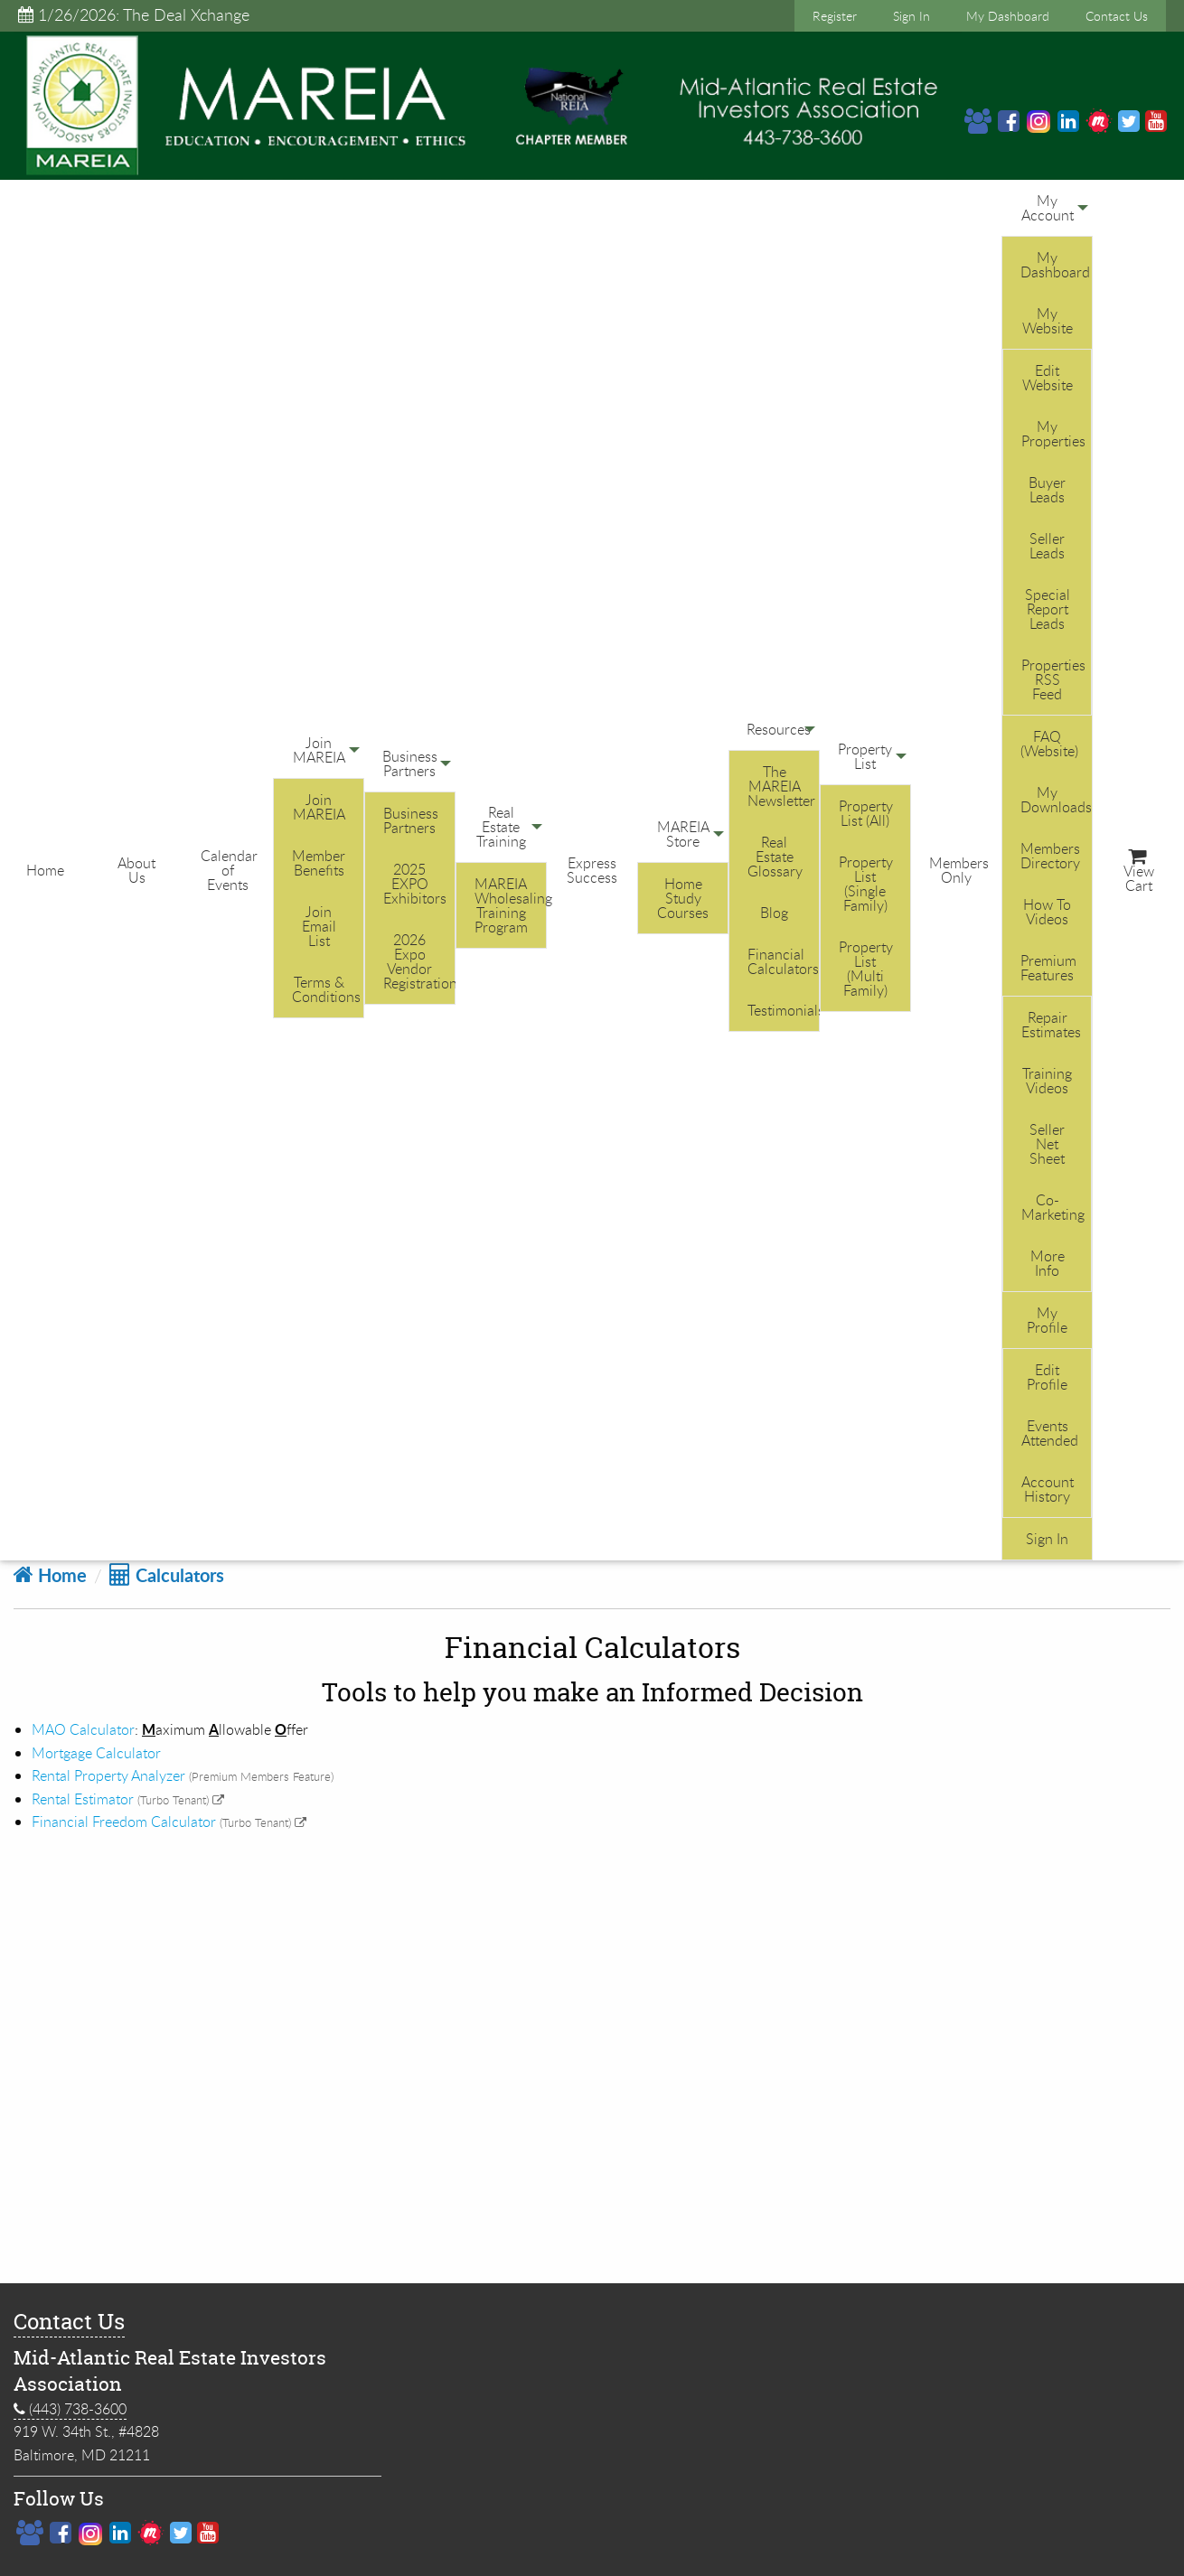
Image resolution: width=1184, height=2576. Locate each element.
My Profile (1047, 1320)
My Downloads (1056, 799)
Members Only (959, 870)
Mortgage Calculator (96, 1753)
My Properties (1053, 434)
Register (835, 15)
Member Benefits (318, 863)
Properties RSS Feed (1053, 679)
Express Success (592, 870)
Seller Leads (1047, 546)
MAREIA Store (683, 834)
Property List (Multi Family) (866, 968)
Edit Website (1047, 378)
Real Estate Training (501, 826)
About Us (136, 870)
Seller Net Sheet (1047, 1143)
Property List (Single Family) (866, 883)
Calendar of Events (229, 870)
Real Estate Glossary (775, 856)
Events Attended (1049, 1433)
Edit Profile (1047, 1377)
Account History (1047, 1489)
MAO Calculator (83, 1729)
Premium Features (1048, 968)
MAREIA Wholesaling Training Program (510, 905)
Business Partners (409, 763)
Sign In (911, 15)
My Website (1047, 321)
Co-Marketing (1053, 1207)
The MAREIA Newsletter (781, 786)
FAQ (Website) (1049, 743)
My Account (1047, 208)
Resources (779, 729)
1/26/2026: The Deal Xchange (133, 14)
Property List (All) (866, 813)
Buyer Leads (1047, 490)
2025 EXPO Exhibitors (414, 883)
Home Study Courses (683, 898)
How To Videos (1047, 912)
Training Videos (1047, 1080)
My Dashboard (1007, 15)
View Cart (1138, 872)
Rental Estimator (83, 1799)
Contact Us (1116, 15)
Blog (774, 913)
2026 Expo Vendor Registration (419, 961)
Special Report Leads (1047, 609)
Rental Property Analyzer (108, 1775)
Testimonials (783, 1010)
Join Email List (319, 926)
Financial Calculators (783, 961)
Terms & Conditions (326, 989)
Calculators (166, 1575)
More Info (1047, 1263)
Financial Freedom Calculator (124, 1821)
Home (45, 870)
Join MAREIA (319, 750)
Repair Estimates (1051, 1024)
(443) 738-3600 (70, 2409)
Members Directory (1050, 855)
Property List (865, 756)
